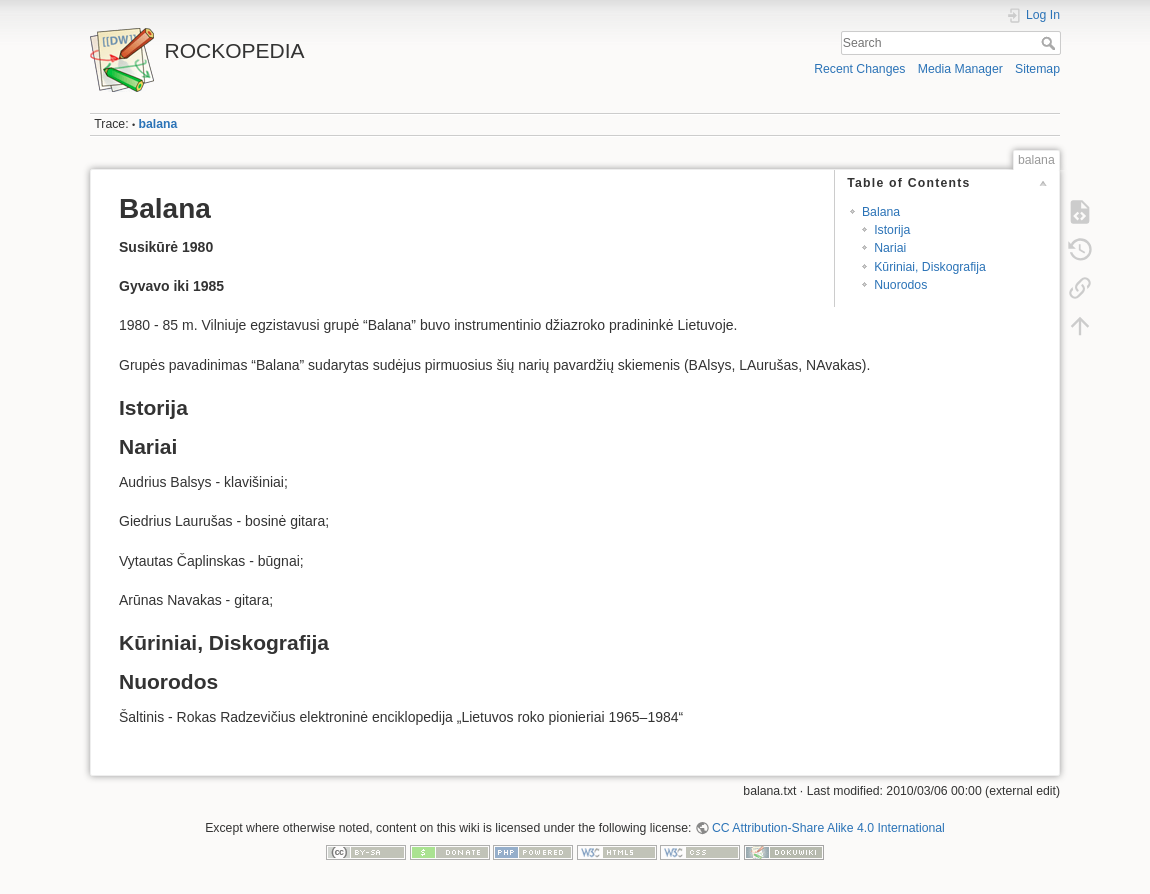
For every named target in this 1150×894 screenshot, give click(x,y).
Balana (881, 212)
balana (158, 124)
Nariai (890, 248)
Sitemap (1037, 69)
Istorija (892, 230)
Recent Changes (859, 69)
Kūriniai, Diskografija (930, 267)
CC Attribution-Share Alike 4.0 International (828, 828)
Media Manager (960, 69)
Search (1050, 43)
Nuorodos (900, 285)
